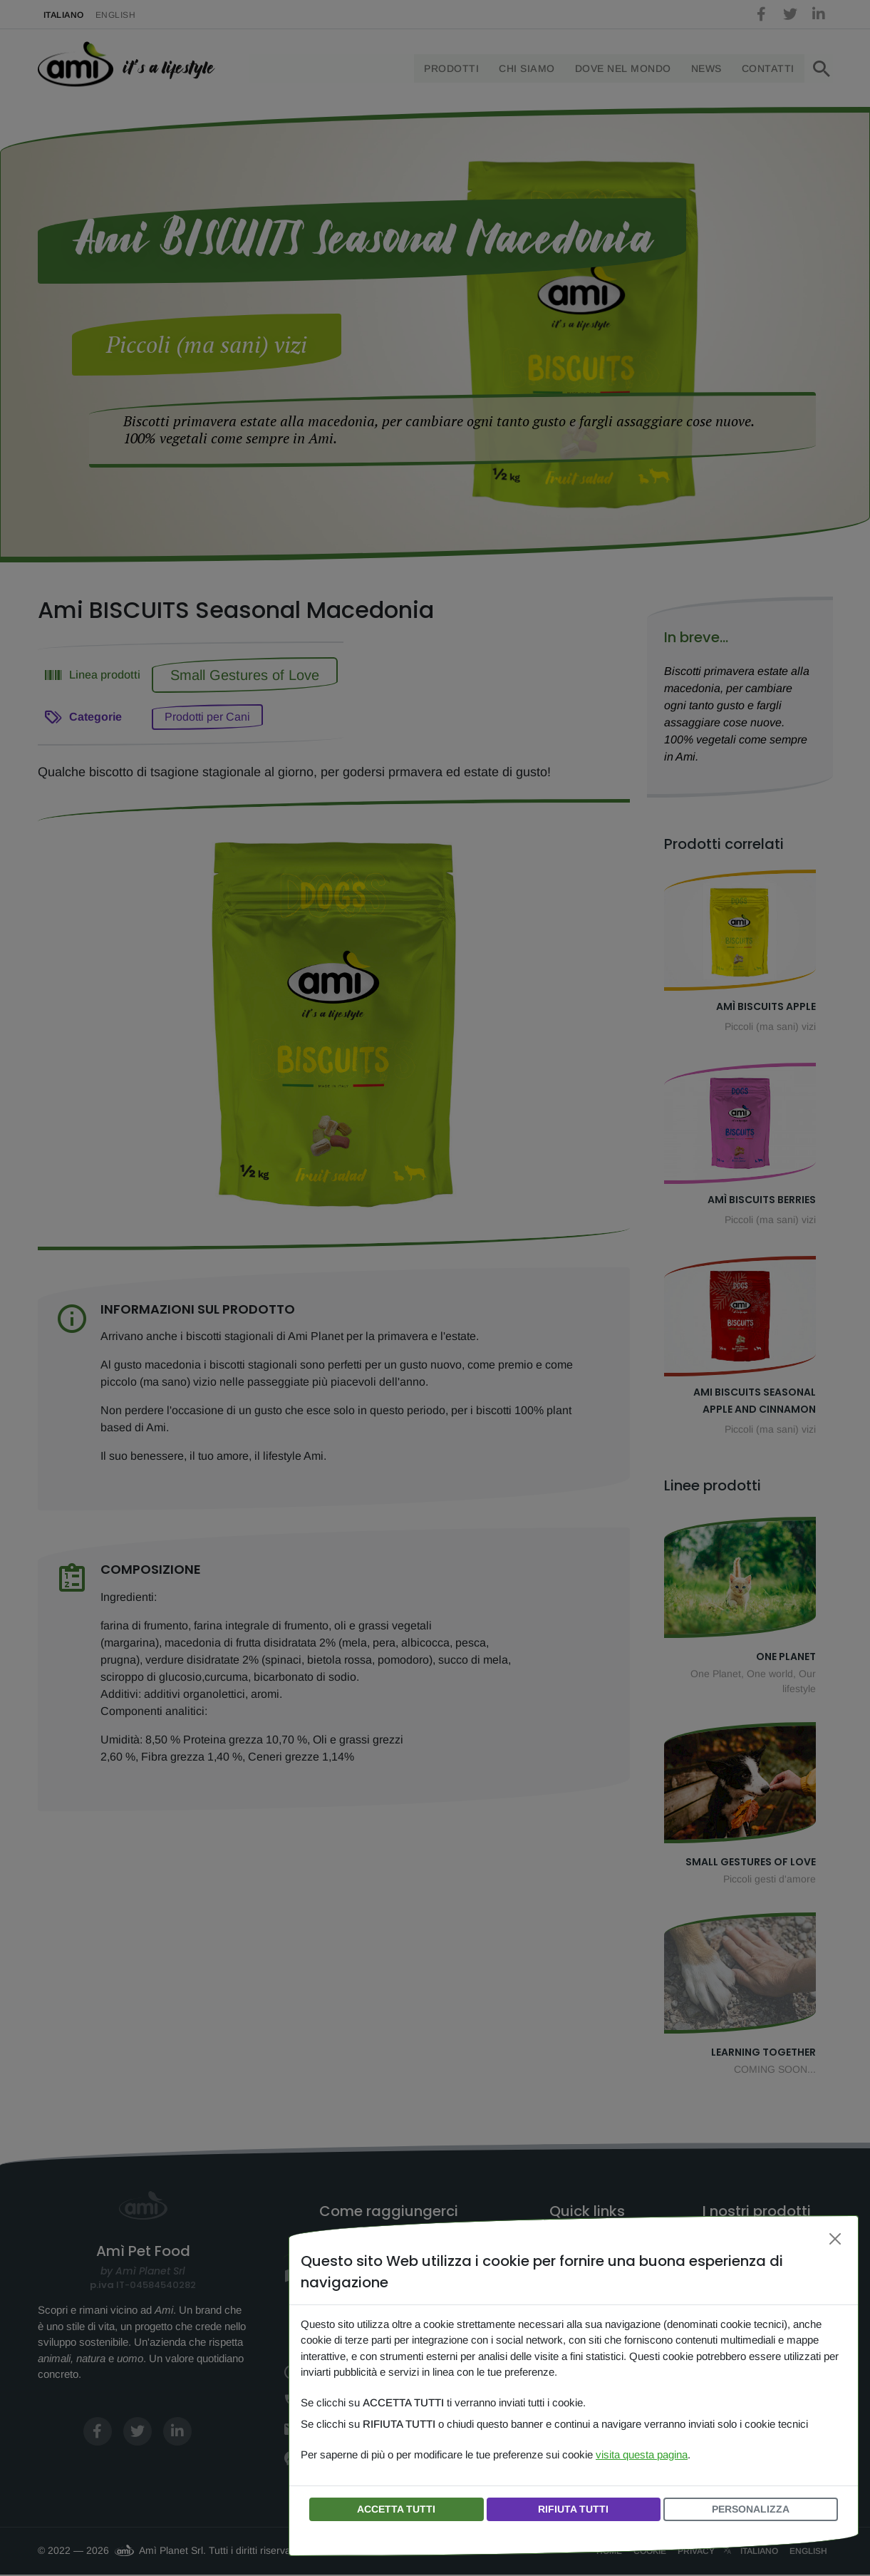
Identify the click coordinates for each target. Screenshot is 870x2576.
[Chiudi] (835, 2238)
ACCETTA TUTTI (396, 2509)
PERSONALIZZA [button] (750, 2509)
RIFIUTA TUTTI (573, 2509)
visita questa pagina (642, 2454)
